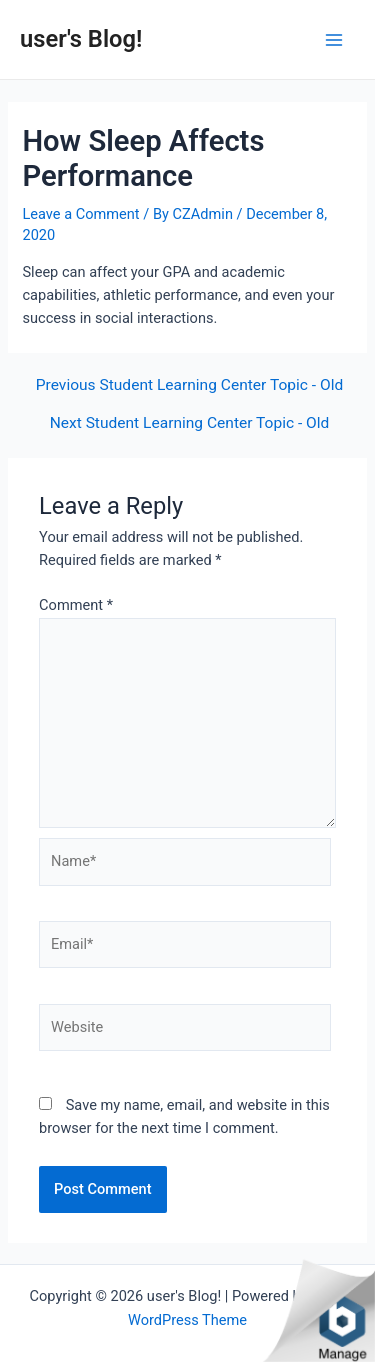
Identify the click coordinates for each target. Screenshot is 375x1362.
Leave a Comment (80, 214)
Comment (76, 605)
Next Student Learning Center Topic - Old (190, 424)
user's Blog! (81, 39)
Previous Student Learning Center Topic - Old (189, 386)
